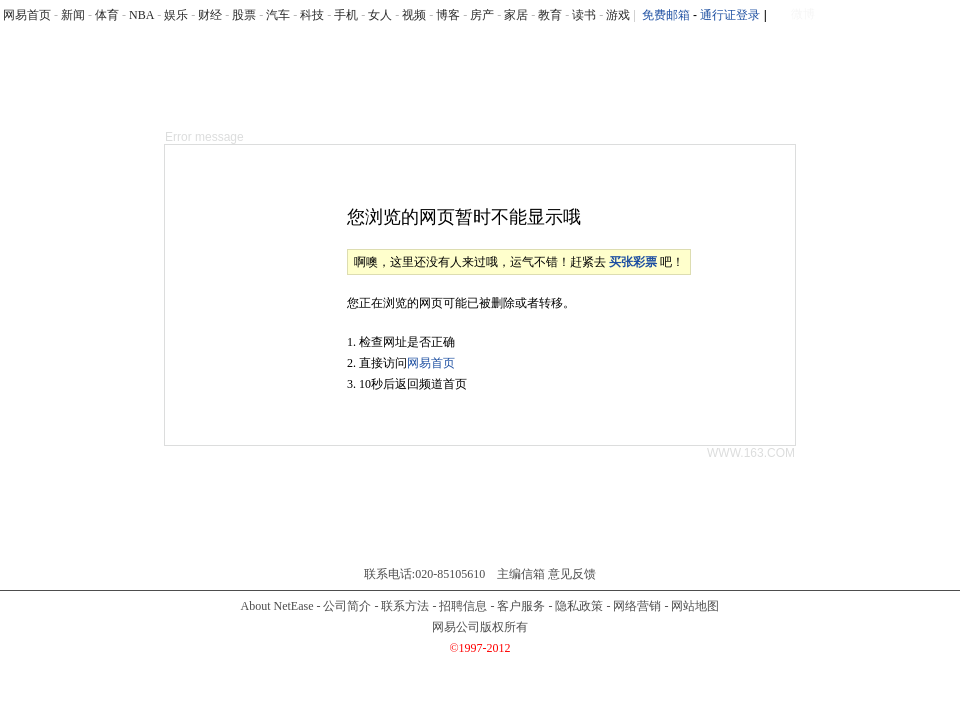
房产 (482, 15)
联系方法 (405, 606)
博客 (448, 15)
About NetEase (277, 606)
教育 (550, 15)
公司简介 (347, 606)
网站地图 (695, 606)
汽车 (278, 15)
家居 (516, 15)
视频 (414, 15)
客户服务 (521, 606)
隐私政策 (579, 606)
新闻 (73, 15)
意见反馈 (572, 574)
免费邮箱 (666, 15)
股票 (244, 15)
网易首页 (27, 15)
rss (948, 15)
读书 (584, 15)
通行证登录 (730, 15)
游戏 (618, 15)
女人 (380, 15)
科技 (312, 15)
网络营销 (637, 606)
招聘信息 (463, 606)
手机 (346, 15)
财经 (210, 15)
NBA (141, 15)
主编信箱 (521, 574)
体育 (107, 15)
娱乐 (176, 15)
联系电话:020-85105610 (424, 574)
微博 (803, 14)
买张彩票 (633, 262)
